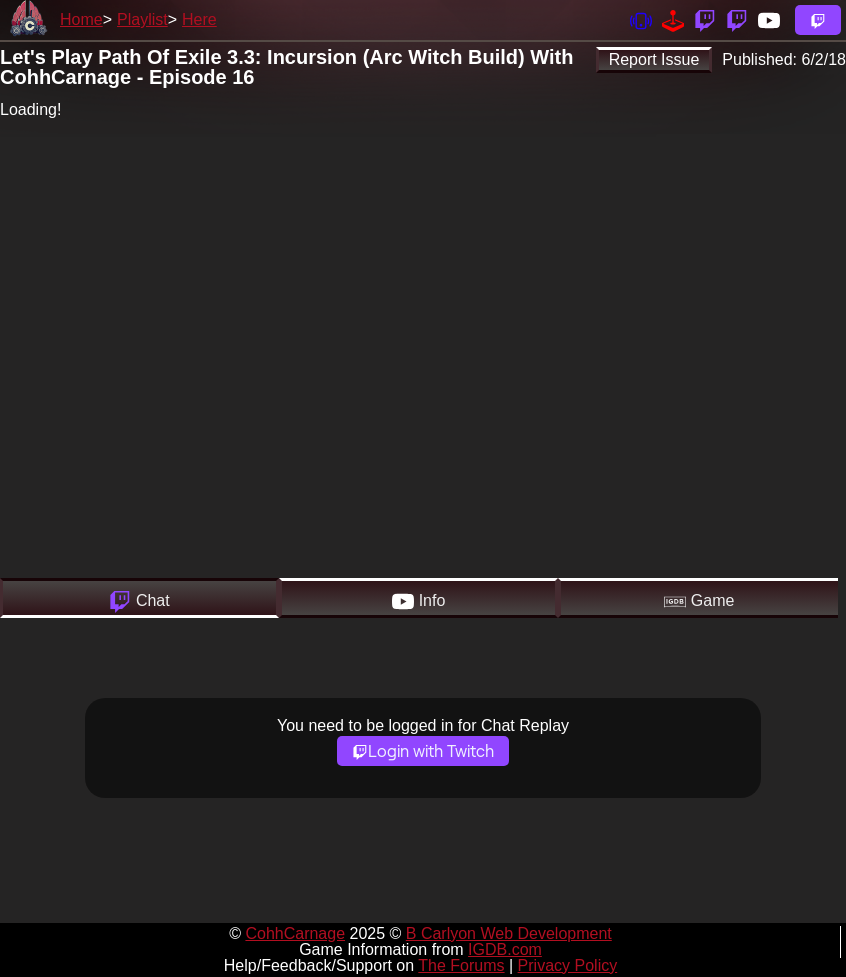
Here (199, 19)
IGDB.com (505, 949)
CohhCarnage (295, 933)
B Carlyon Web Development (509, 933)
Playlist (142, 19)
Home (81, 19)
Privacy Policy (568, 965)
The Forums (461, 965)
